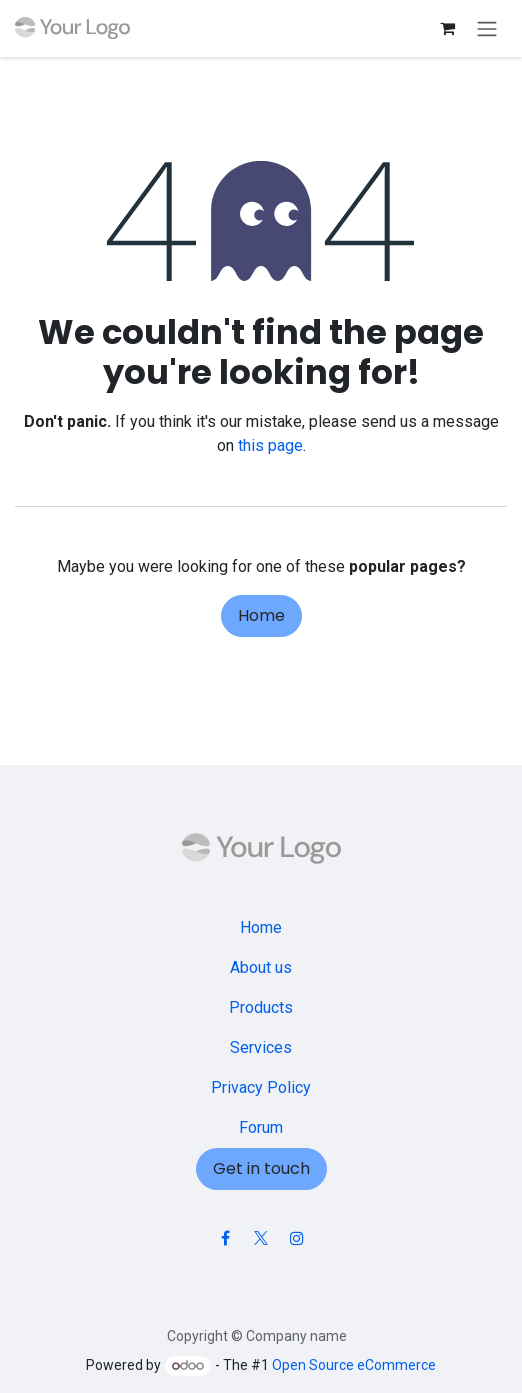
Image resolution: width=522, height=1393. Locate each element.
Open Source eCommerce (354, 1365)
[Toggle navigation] (487, 28)
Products (261, 1007)
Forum (261, 1127)
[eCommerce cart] (447, 28)
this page (270, 445)
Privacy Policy (261, 1087)
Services (261, 1047)
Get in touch (261, 1168)
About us (261, 967)
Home (261, 615)
